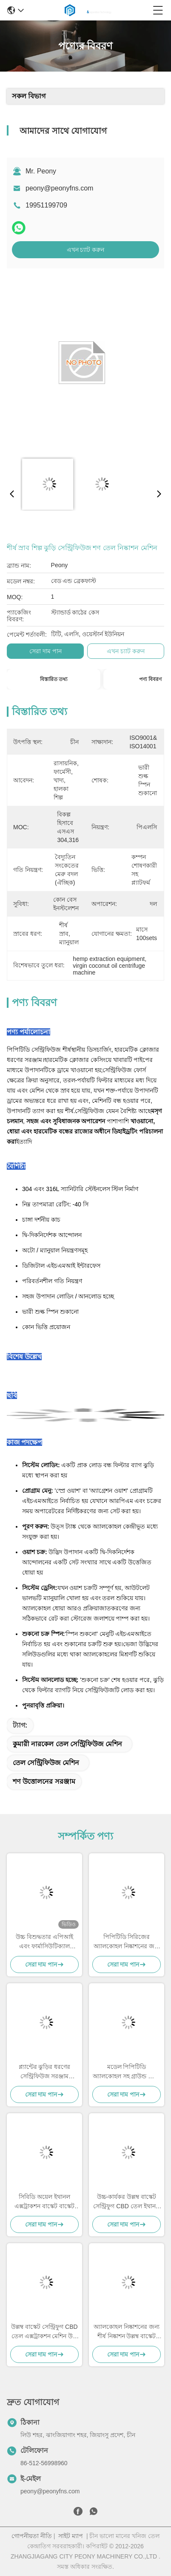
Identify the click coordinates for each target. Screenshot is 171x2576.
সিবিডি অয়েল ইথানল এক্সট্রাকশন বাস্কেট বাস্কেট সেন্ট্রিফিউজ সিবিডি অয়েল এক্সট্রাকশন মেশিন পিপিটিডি (44, 2202)
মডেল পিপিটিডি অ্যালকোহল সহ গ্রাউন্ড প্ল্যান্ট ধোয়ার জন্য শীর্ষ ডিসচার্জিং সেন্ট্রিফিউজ (127, 2072)
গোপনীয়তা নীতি (31, 2536)
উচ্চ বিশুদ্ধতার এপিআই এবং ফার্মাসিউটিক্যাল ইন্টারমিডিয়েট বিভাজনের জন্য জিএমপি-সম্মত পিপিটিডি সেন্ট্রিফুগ (44, 1942)
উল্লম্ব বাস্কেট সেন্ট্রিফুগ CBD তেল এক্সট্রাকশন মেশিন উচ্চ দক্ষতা (44, 2332)
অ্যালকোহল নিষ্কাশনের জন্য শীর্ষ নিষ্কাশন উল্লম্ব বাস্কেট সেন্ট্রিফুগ (127, 2332)
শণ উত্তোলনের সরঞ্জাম (44, 1781)
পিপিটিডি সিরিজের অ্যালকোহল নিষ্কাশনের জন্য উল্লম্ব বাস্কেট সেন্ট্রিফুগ (127, 1942)
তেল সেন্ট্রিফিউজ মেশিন (46, 1762)
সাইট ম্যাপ (70, 2536)
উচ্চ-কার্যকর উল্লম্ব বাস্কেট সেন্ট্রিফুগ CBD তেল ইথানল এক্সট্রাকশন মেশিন (126, 2202)
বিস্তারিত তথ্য (53, 679)
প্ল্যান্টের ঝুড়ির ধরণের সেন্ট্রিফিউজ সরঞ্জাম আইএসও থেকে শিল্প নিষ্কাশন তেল (44, 2072)
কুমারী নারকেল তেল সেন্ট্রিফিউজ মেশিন (67, 1744)
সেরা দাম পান (45, 651)
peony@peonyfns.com (59, 188)
